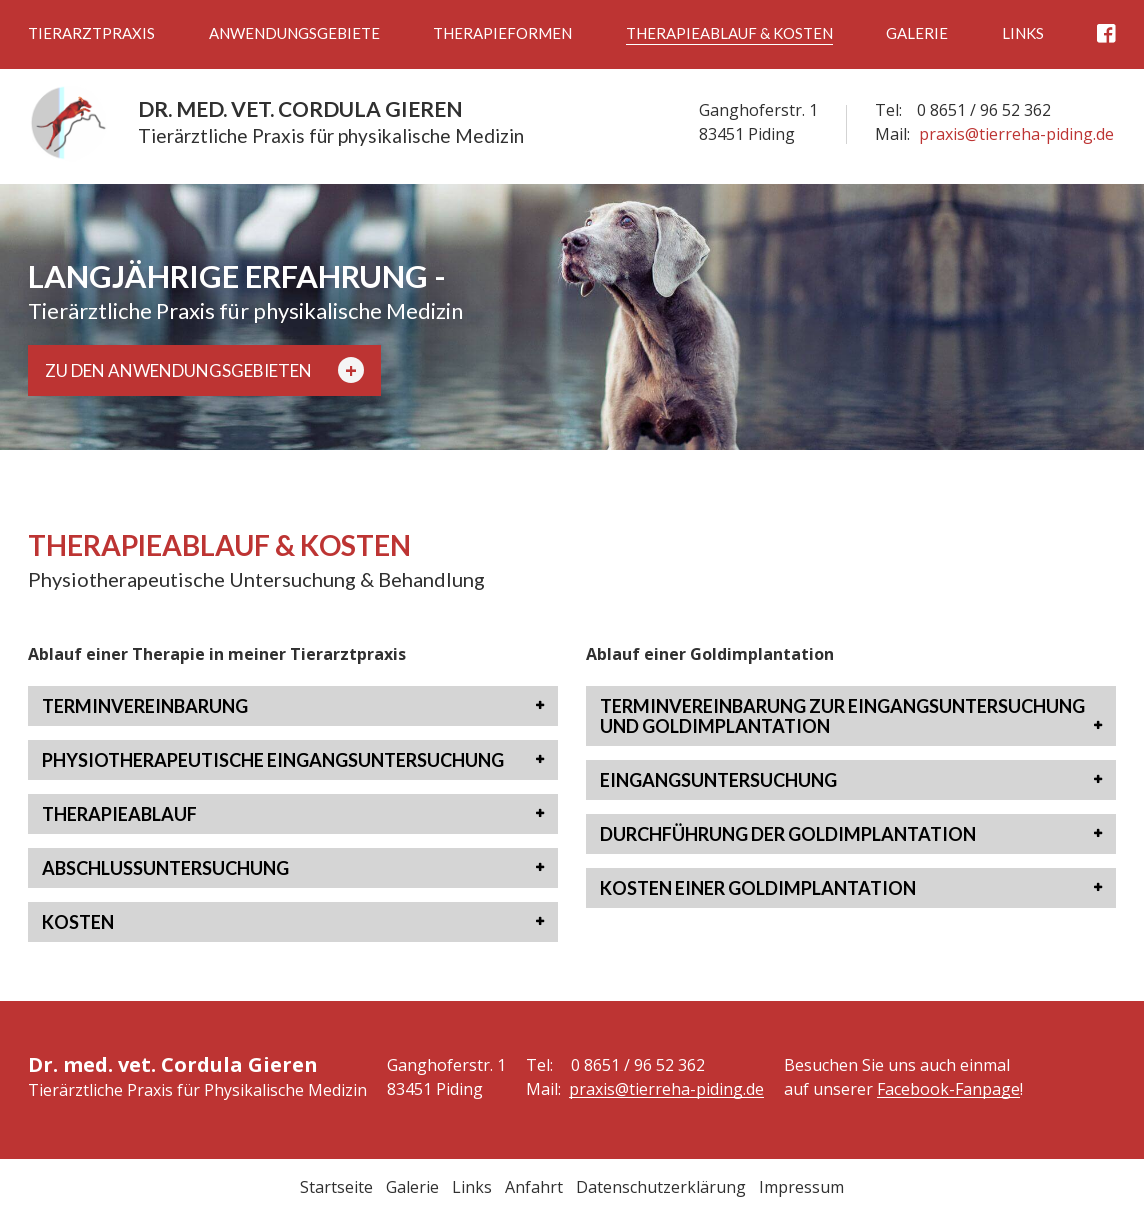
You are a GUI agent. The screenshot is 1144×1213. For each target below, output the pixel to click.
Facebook (1106, 33)
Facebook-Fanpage (948, 1089)
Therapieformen (502, 33)
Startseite (336, 1187)
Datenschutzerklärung (661, 1187)
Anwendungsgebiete (294, 33)
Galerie (917, 33)
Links (1023, 33)
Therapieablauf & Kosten (729, 33)
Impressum (801, 1187)
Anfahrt (534, 1187)
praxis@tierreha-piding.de (1016, 134)
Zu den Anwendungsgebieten (204, 370)
